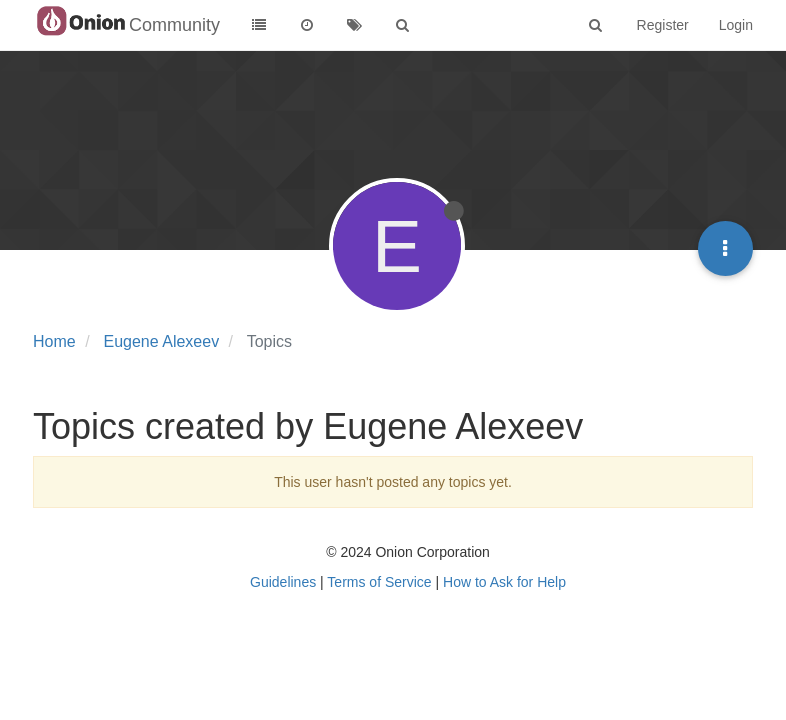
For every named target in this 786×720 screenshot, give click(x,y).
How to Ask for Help (504, 582)
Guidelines (283, 582)
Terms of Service (379, 582)
